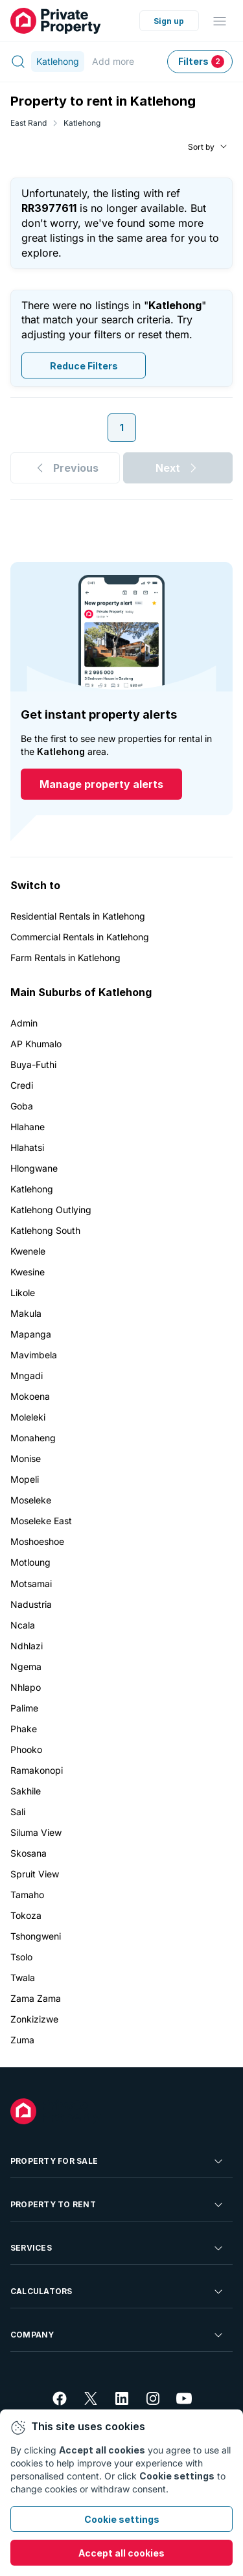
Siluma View (36, 1832)
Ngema (25, 1666)
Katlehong (82, 123)
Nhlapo (25, 1687)
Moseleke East (41, 1520)
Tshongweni (35, 1936)
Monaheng (33, 1437)
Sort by (201, 146)
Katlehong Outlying (50, 1209)
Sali (17, 1811)
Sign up (169, 21)
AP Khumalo (36, 1043)
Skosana (28, 1853)
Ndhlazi (26, 1645)
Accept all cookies (121, 2553)
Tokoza (25, 1915)
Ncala (22, 1624)
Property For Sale (117, 2161)
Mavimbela (33, 1354)
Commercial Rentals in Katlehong (79, 936)
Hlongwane (34, 1168)
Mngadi (26, 1375)
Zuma (22, 2039)
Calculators (117, 2291)
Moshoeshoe (37, 1541)
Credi (21, 1085)
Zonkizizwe (34, 2019)
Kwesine (27, 1271)
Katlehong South (45, 1230)
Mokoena (30, 1396)
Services (117, 2248)
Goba (21, 1105)
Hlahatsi (27, 1147)
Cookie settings (121, 2519)
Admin (24, 1022)
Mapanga (30, 1334)
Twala (22, 1977)
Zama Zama (35, 1998)
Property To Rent (117, 2204)
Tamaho (27, 1894)
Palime (24, 1707)
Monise (25, 1458)
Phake (23, 1728)
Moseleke (30, 1499)
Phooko (26, 1749)
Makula (25, 1313)
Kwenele (27, 1251)
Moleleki (27, 1416)
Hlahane (27, 1126)
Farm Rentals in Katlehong (65, 957)
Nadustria (31, 1604)
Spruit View (34, 1873)
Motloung (30, 1562)
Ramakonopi (36, 1770)
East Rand (28, 123)
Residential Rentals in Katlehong (77, 916)
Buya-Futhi (33, 1064)
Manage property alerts (101, 784)
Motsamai (31, 1583)
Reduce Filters (84, 365)
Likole (22, 1292)
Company (117, 2334)
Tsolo (21, 1956)
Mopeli (24, 1479)
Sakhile (25, 1790)
